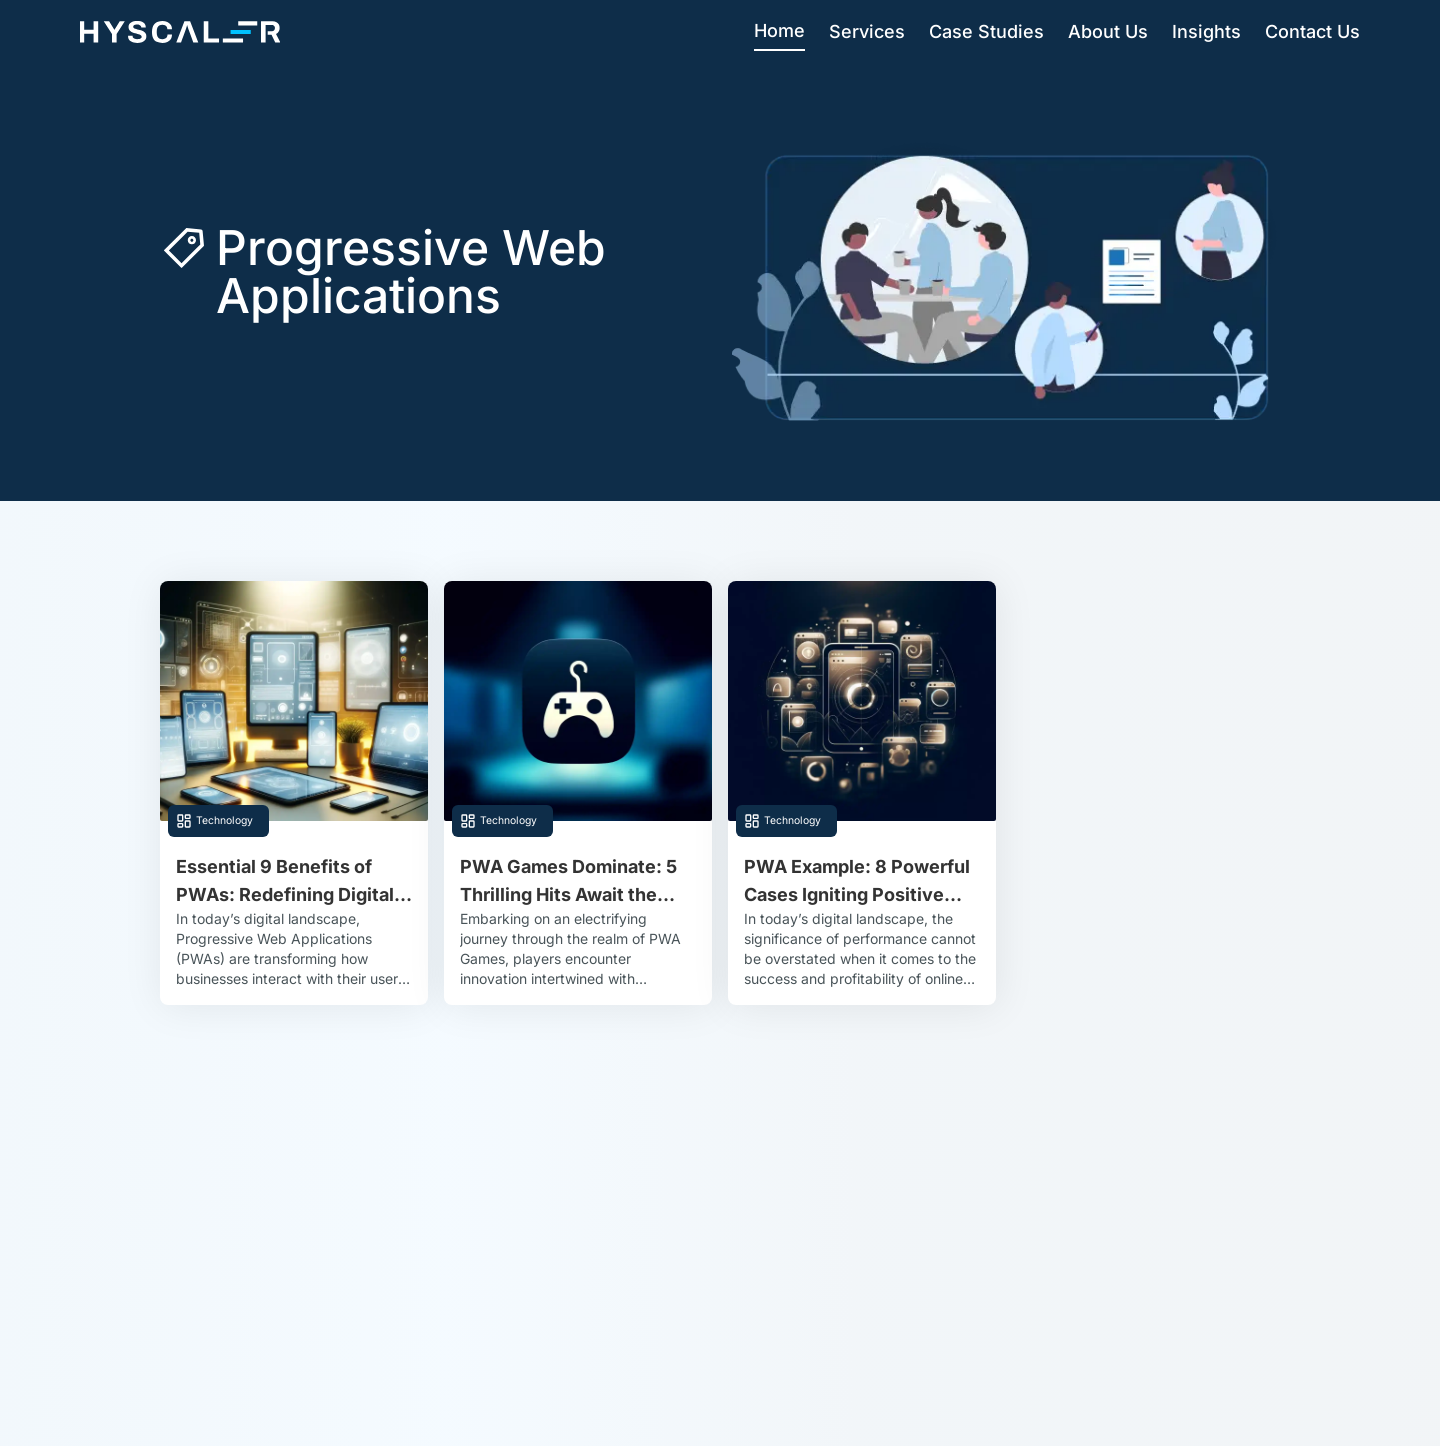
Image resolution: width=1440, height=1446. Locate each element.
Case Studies (986, 31)
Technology (224, 820)
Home (779, 30)
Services (867, 31)
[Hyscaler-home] (180, 32)
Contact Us (1312, 31)
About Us (1108, 31)
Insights (1206, 31)
